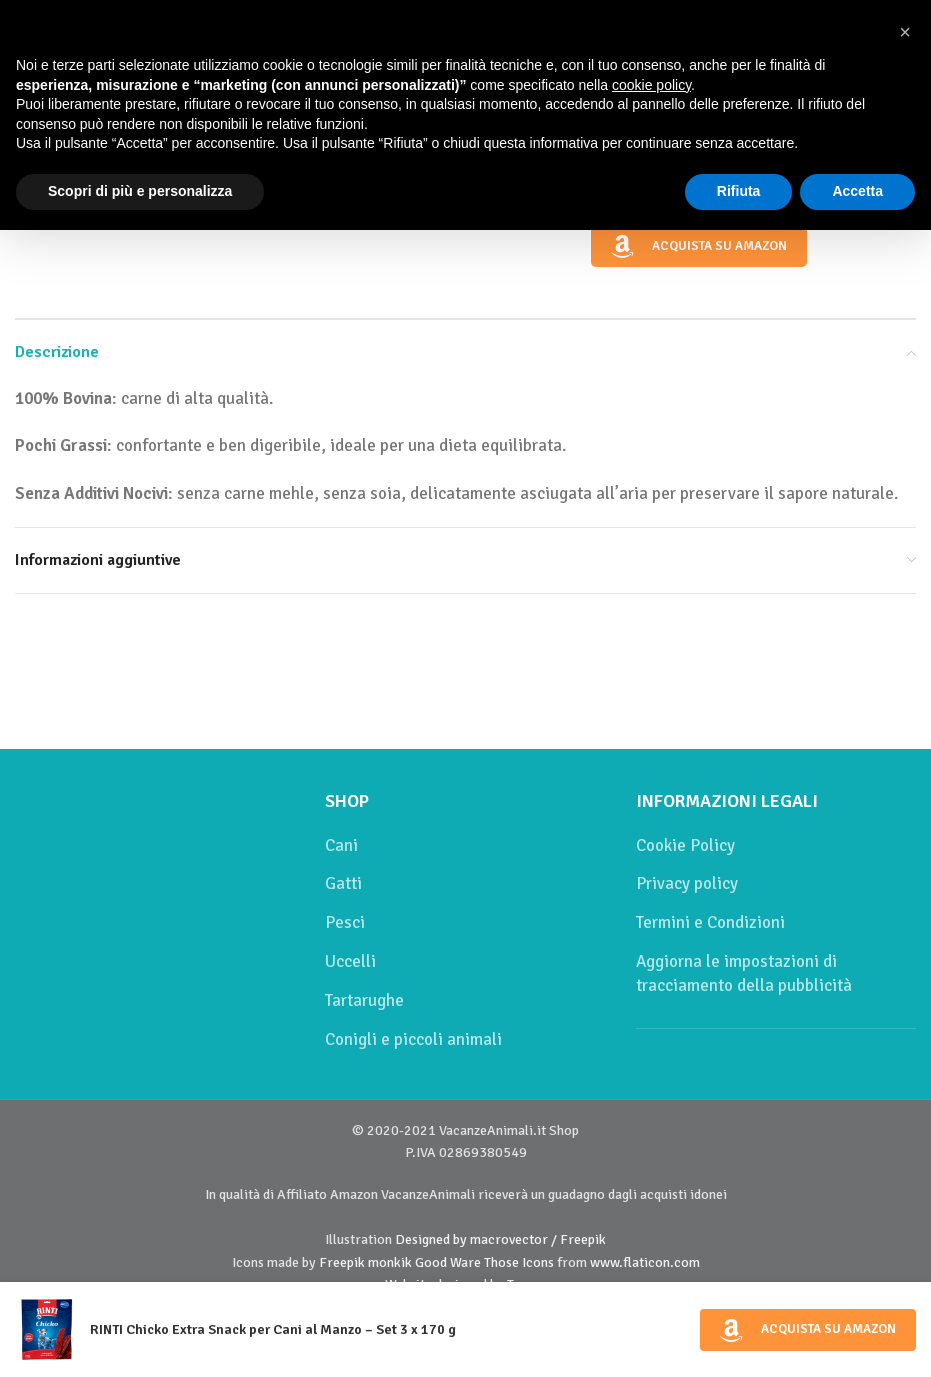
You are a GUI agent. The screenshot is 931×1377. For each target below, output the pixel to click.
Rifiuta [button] (739, 191)
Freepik (342, 1262)
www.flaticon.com (645, 1262)
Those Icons (519, 1262)
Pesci (345, 922)
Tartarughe (364, 1000)
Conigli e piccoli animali (413, 1039)
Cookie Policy (685, 845)
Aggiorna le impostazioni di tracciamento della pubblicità (744, 973)
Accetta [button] (857, 191)
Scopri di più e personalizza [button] (140, 191)
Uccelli (350, 961)
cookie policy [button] (651, 85)
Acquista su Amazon (698, 247)
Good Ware (448, 1262)
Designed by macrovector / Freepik (500, 1239)
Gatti (343, 883)
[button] (905, 32)
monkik (390, 1262)
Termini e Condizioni (710, 922)
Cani (341, 845)
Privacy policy (687, 883)
